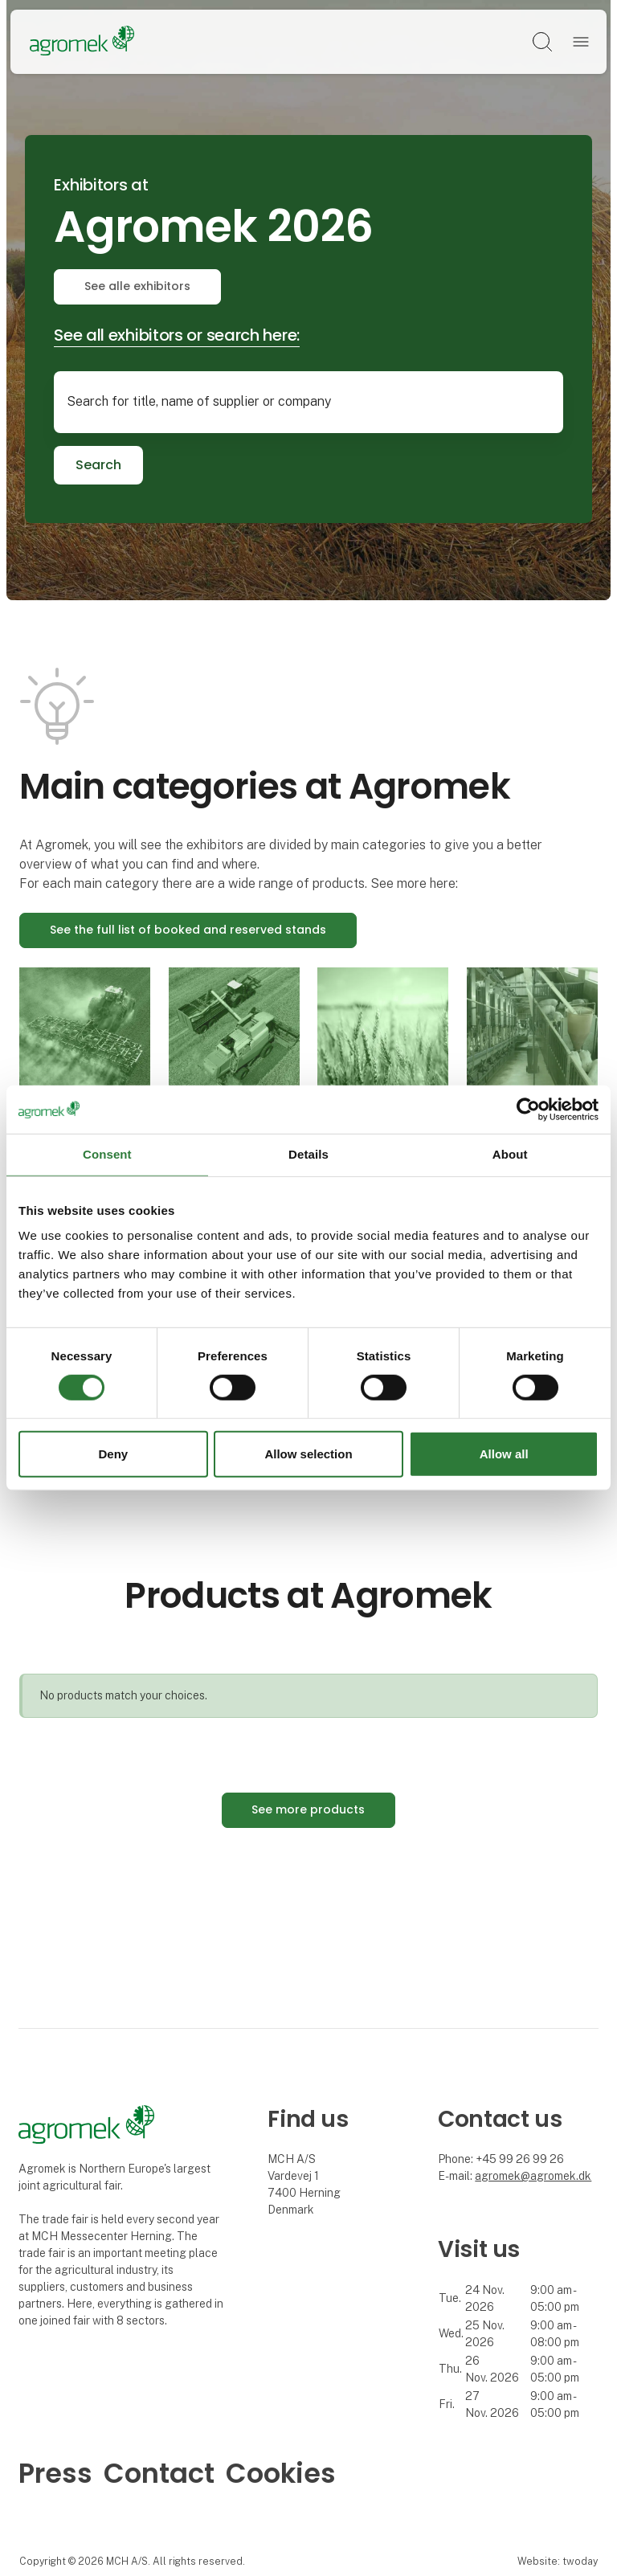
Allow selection (308, 1454)
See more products (308, 1809)
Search (98, 465)
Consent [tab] (107, 1154)
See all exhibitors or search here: (177, 335)
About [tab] (510, 1154)
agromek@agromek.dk (533, 2175)
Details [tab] (308, 1154)
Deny (113, 1454)
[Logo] (82, 42)
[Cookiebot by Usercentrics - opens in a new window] (528, 1110)
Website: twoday (557, 2561)
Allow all (504, 1454)
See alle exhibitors (137, 286)
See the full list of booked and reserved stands (188, 930)
